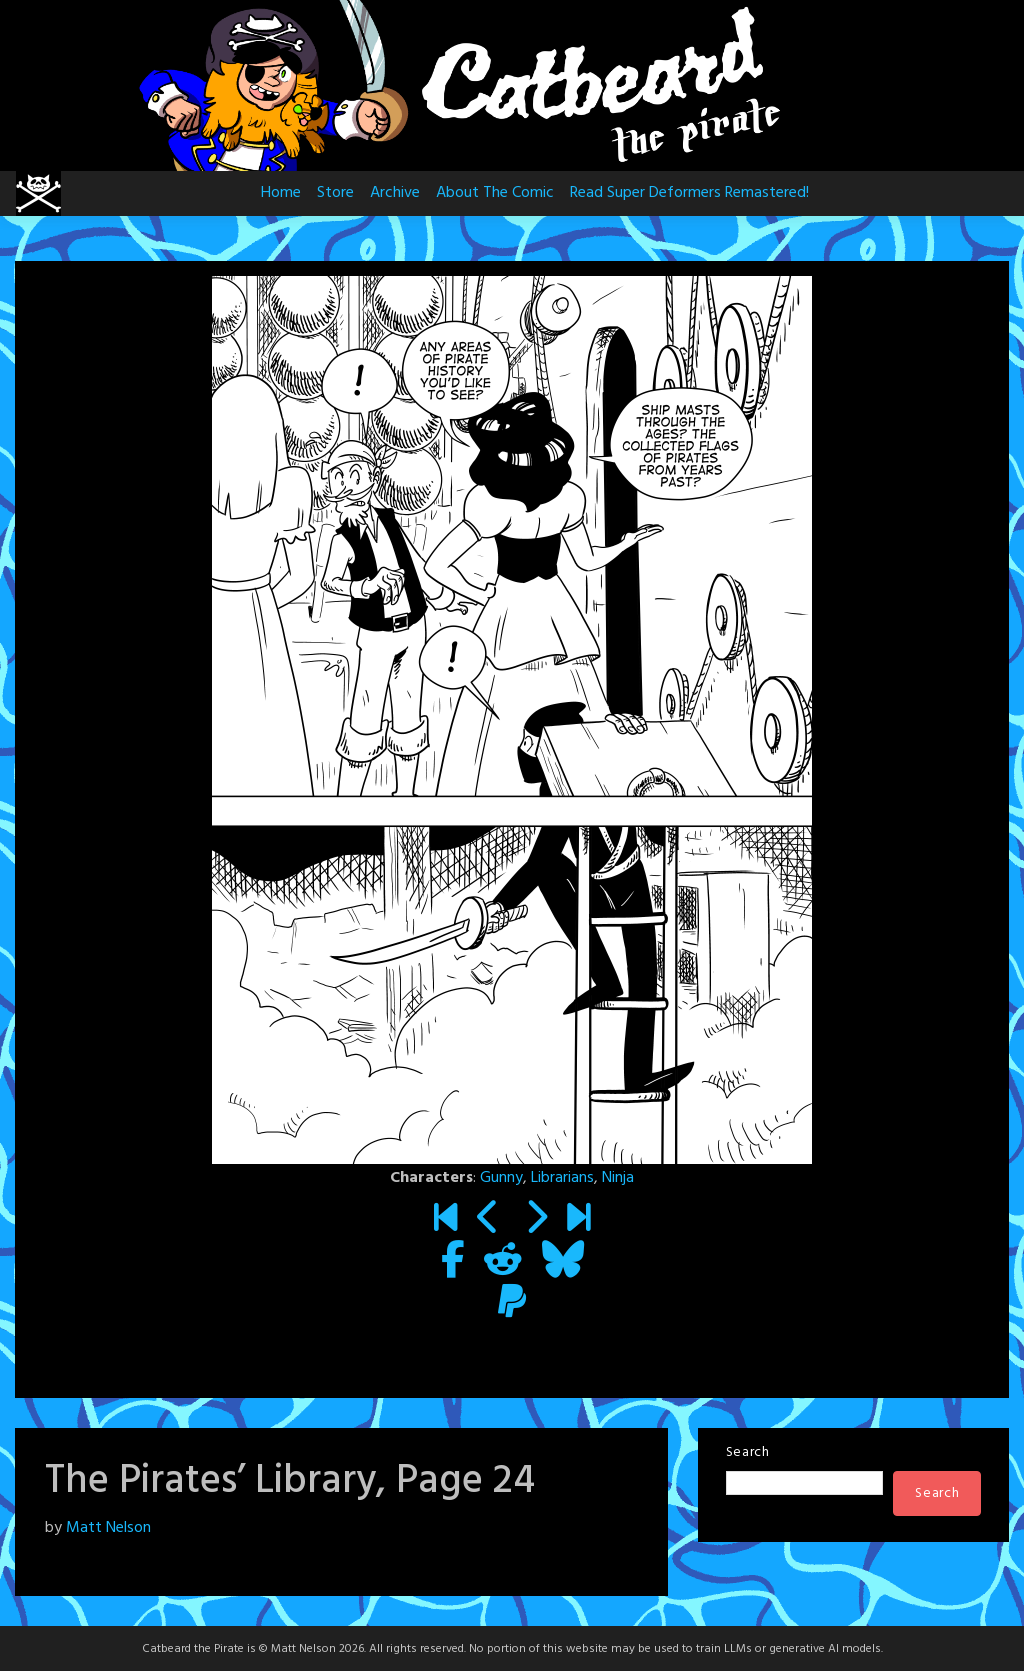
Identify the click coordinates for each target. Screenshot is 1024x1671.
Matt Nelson (108, 1528)
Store (335, 193)
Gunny (501, 1178)
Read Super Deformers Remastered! (689, 193)
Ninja (618, 1178)
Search (748, 1452)
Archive (395, 193)
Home (281, 193)
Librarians (562, 1178)
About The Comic (495, 193)
